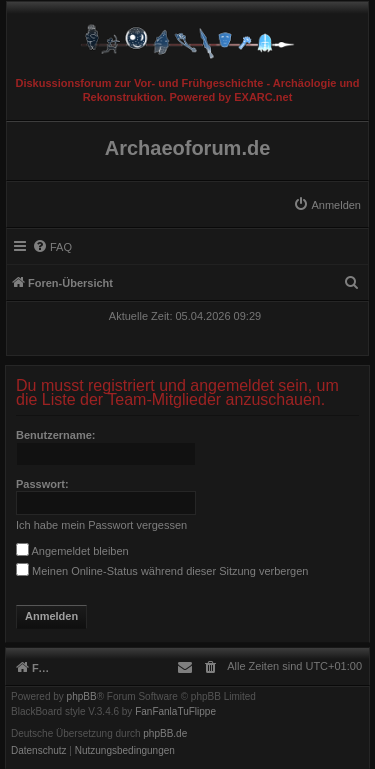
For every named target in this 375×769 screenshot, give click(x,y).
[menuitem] (327, 205)
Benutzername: (55, 435)
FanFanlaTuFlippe (175, 712)
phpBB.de (165, 734)
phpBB (82, 697)
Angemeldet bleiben (72, 551)
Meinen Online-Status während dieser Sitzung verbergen (162, 571)
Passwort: (42, 484)
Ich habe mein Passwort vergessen (101, 525)
